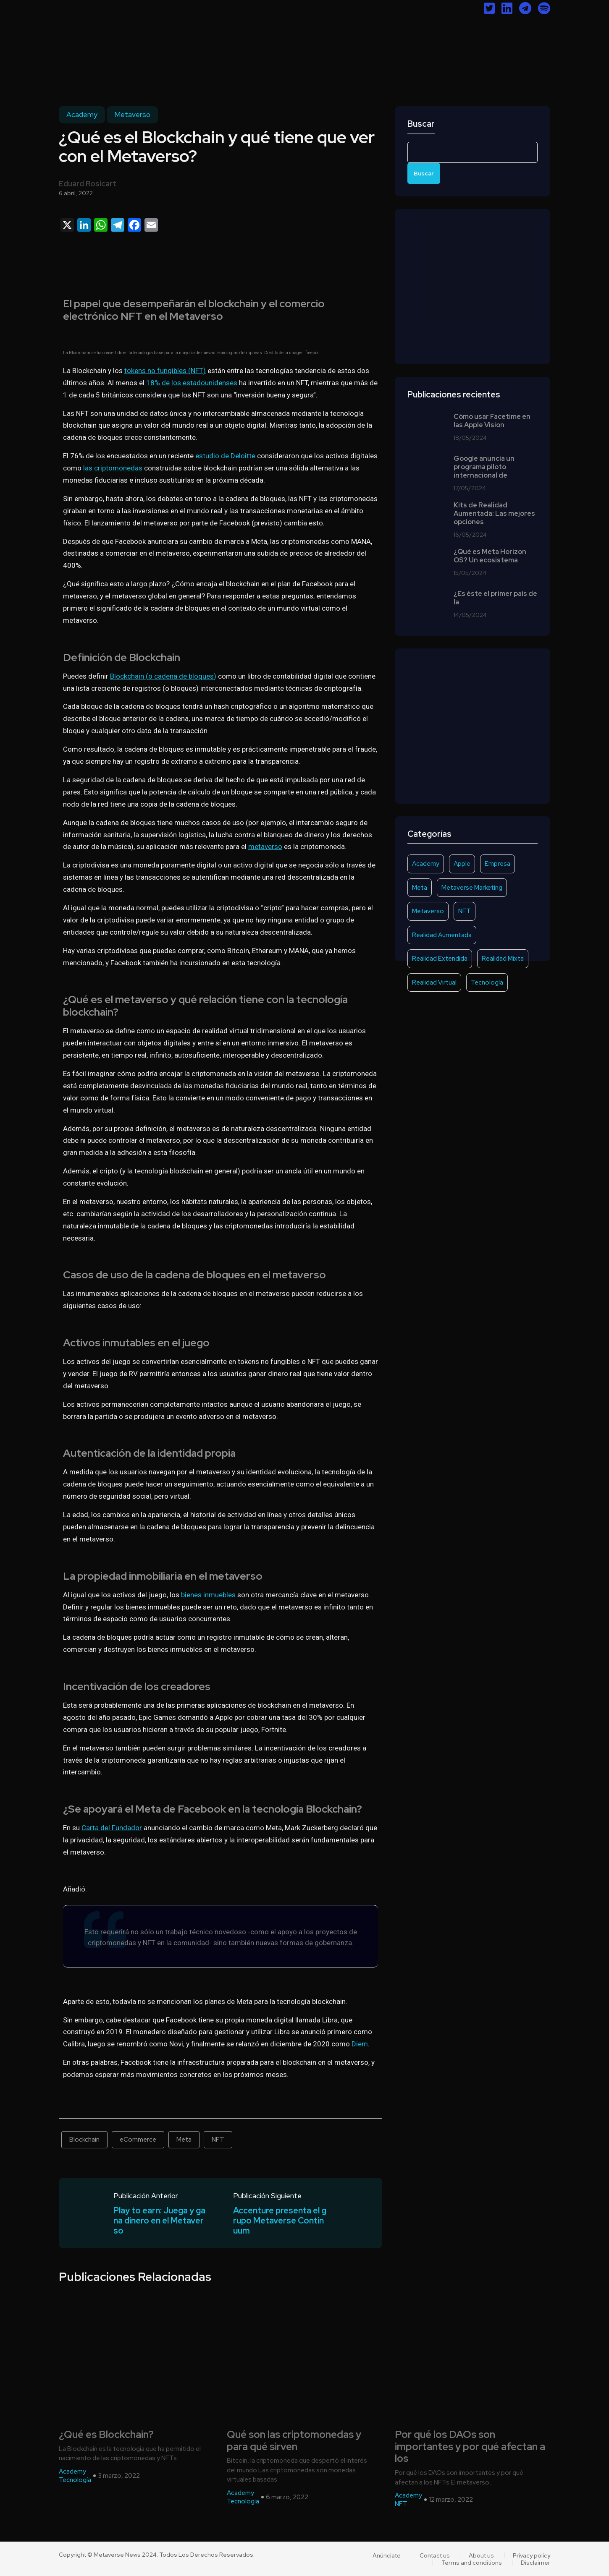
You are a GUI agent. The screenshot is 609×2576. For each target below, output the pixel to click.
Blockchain (84, 2139)
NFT (218, 2139)
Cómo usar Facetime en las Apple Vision (492, 421)
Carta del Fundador (111, 1828)
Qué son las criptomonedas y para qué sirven (294, 2441)
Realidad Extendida (439, 958)
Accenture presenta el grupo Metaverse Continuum (279, 2220)
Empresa (497, 864)
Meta (184, 2139)
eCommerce (138, 2139)
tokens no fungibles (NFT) (165, 370)
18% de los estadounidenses (191, 383)
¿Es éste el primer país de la (495, 598)
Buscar (421, 124)
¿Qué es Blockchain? (106, 2435)
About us (481, 2555)
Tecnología (487, 982)
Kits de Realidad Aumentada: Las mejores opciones (494, 513)
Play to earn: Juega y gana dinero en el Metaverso (159, 2220)
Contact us (435, 2555)
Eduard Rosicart (87, 183)
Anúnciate (387, 2555)
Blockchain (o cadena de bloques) (163, 676)
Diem (360, 2044)
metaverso (265, 846)
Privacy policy (531, 2555)
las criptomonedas (112, 468)
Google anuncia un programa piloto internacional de (484, 467)
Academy (81, 114)
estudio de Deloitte (225, 456)
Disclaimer (535, 2563)
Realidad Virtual (434, 982)
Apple (462, 864)
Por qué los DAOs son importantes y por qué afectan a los (470, 2447)
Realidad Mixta (503, 958)
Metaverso (132, 114)
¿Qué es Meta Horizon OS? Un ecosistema (490, 556)
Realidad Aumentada (442, 935)
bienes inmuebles (208, 1595)
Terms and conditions (471, 2563)
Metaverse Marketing (471, 887)
